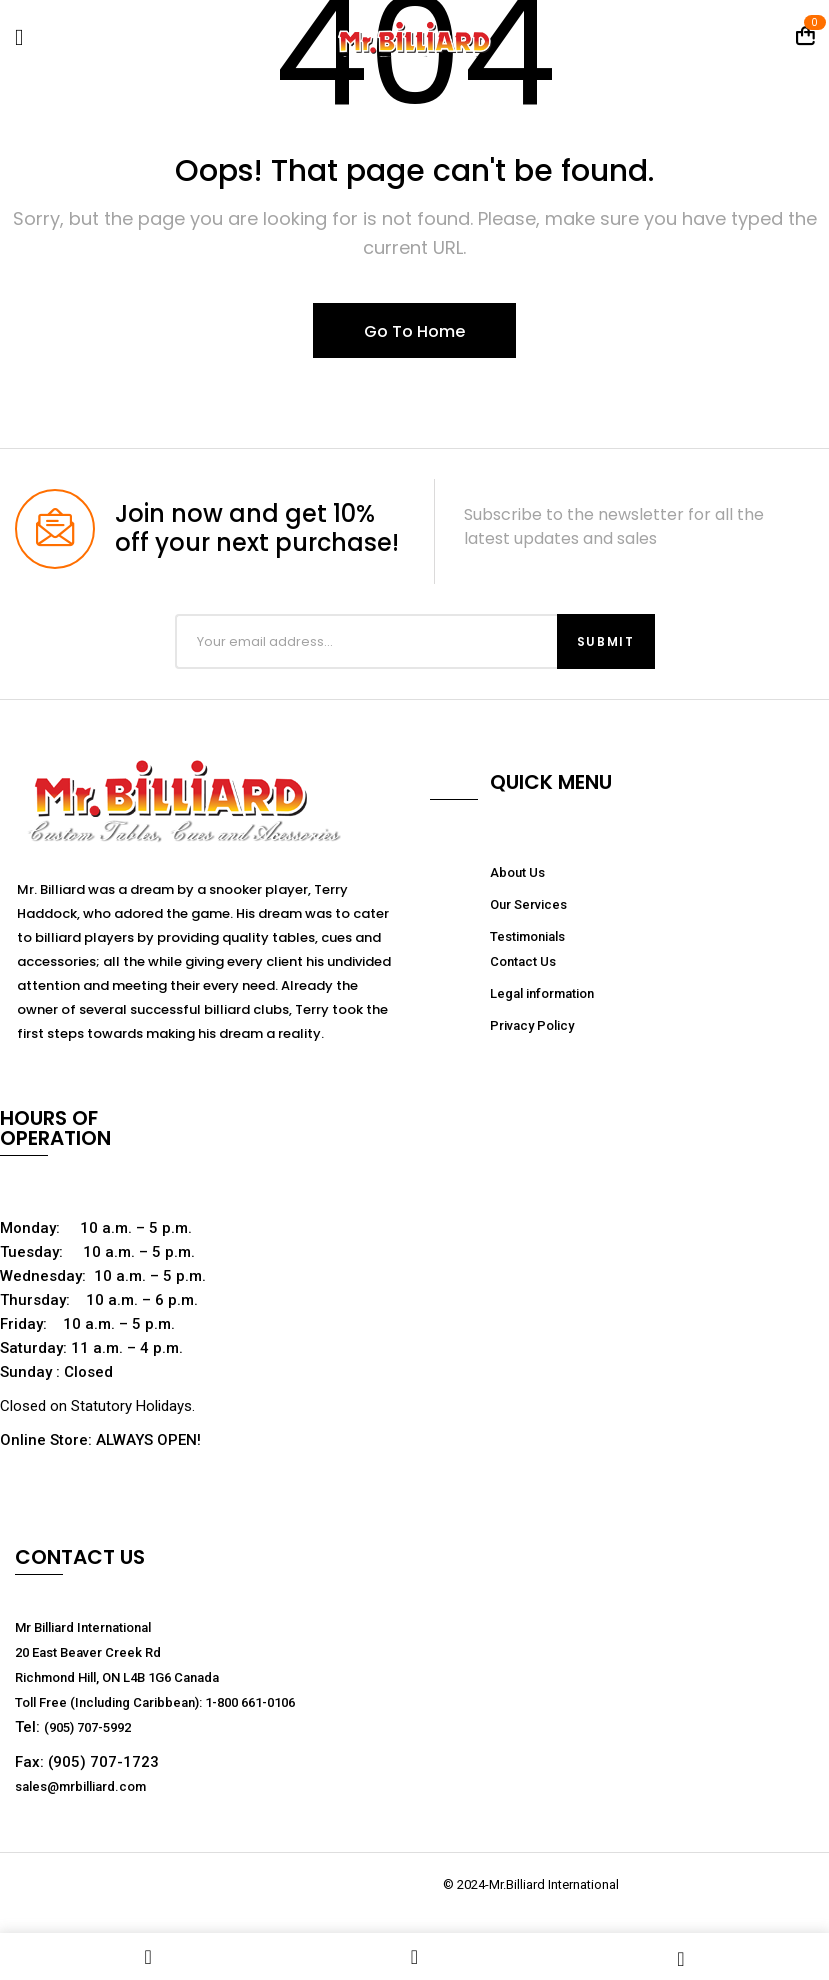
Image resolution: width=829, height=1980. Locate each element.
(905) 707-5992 (87, 1727)
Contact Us (523, 961)
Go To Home (414, 331)
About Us (517, 872)
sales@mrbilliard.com (80, 1786)
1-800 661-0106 (250, 1702)
